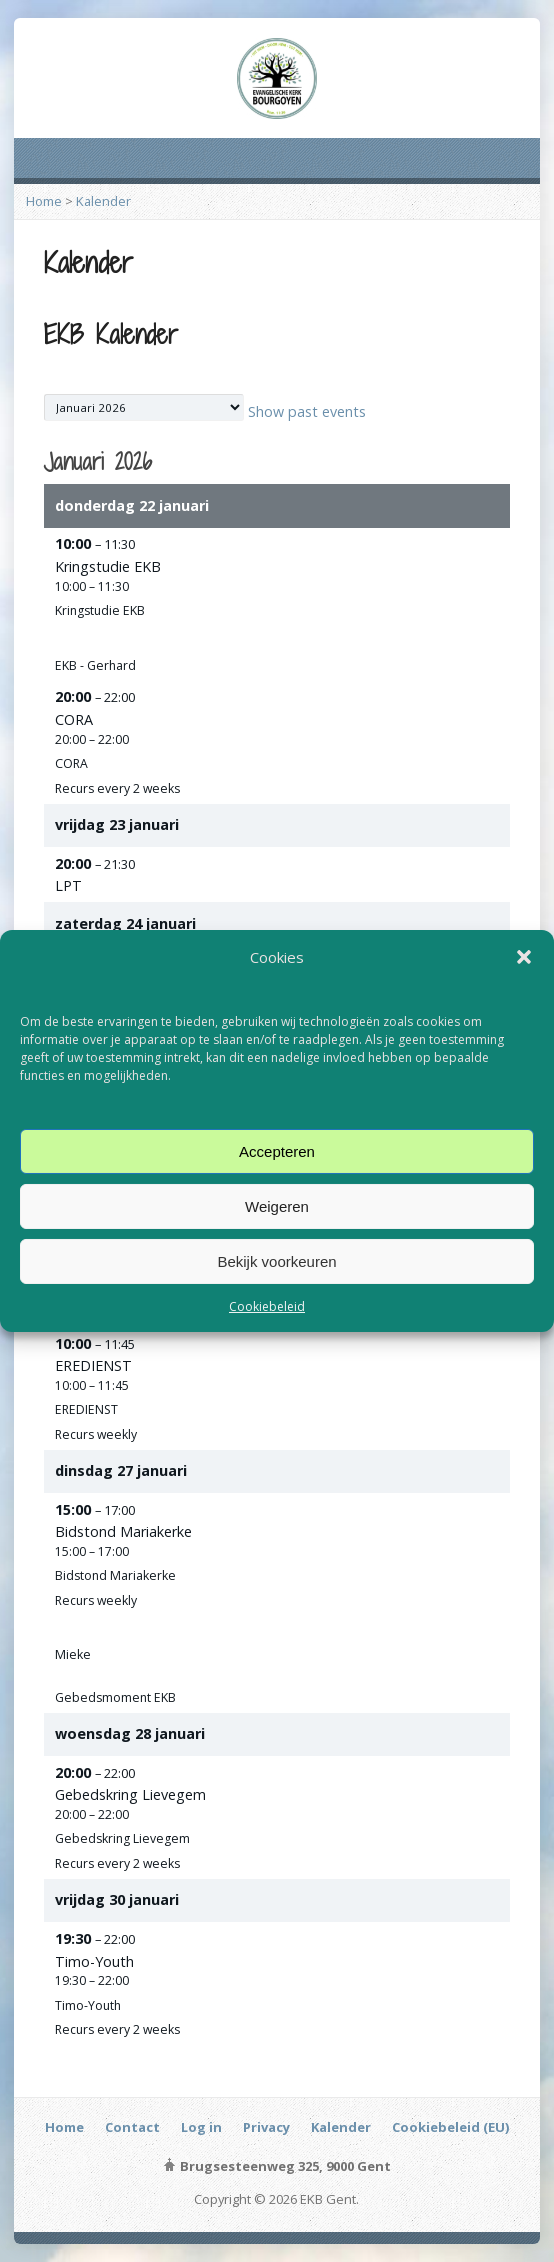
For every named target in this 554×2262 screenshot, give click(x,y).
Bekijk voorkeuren (276, 1260)
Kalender (103, 201)
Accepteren (277, 1150)
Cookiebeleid (267, 1306)
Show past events (307, 411)
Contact (132, 2127)
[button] (524, 957)
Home (44, 201)
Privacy (266, 2127)
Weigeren (277, 1205)
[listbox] (144, 407)
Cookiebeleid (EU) (450, 2127)
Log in (201, 2127)
